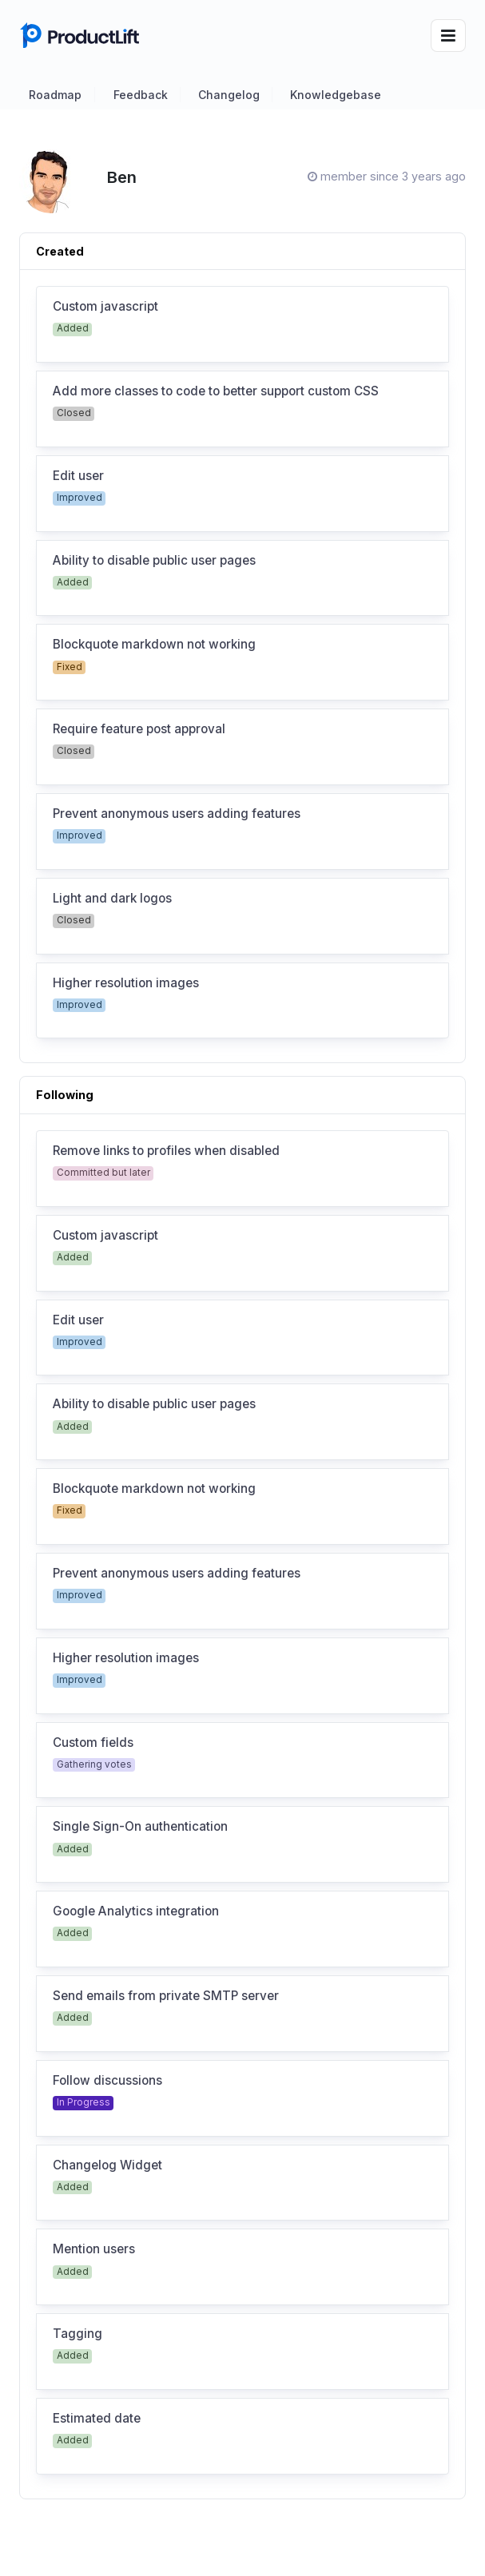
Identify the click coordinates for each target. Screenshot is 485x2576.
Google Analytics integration (136, 1911)
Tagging (77, 2334)
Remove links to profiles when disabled (166, 1151)
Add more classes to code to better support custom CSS (216, 391)
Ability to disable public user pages (154, 561)
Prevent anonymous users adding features (176, 814)
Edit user (78, 476)
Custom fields (93, 1743)
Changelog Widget (107, 2165)
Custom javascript (105, 307)
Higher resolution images (126, 983)
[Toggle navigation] (448, 35)
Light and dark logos (112, 898)
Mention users (94, 2249)
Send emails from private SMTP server (166, 1996)
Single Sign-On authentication (140, 1827)
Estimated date (97, 2418)
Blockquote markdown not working (154, 644)
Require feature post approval (139, 729)
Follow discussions (107, 2081)
